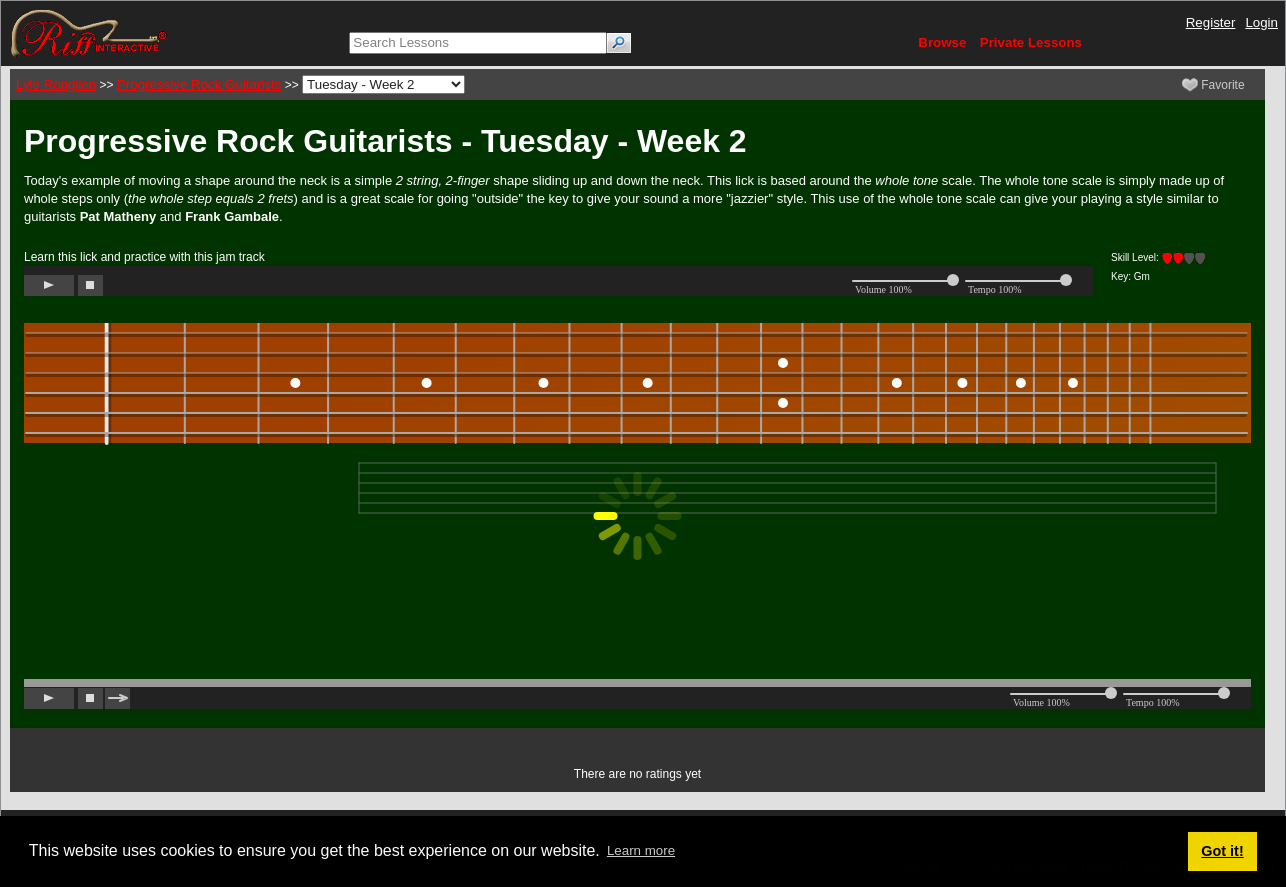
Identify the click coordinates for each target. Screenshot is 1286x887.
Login (1261, 22)
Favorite (1213, 85)
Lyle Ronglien (56, 84)
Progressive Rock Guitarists (199, 84)
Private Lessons (1031, 42)
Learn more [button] (641, 850)
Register (1211, 22)
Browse (942, 42)
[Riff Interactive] (89, 32)
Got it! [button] (1222, 851)
